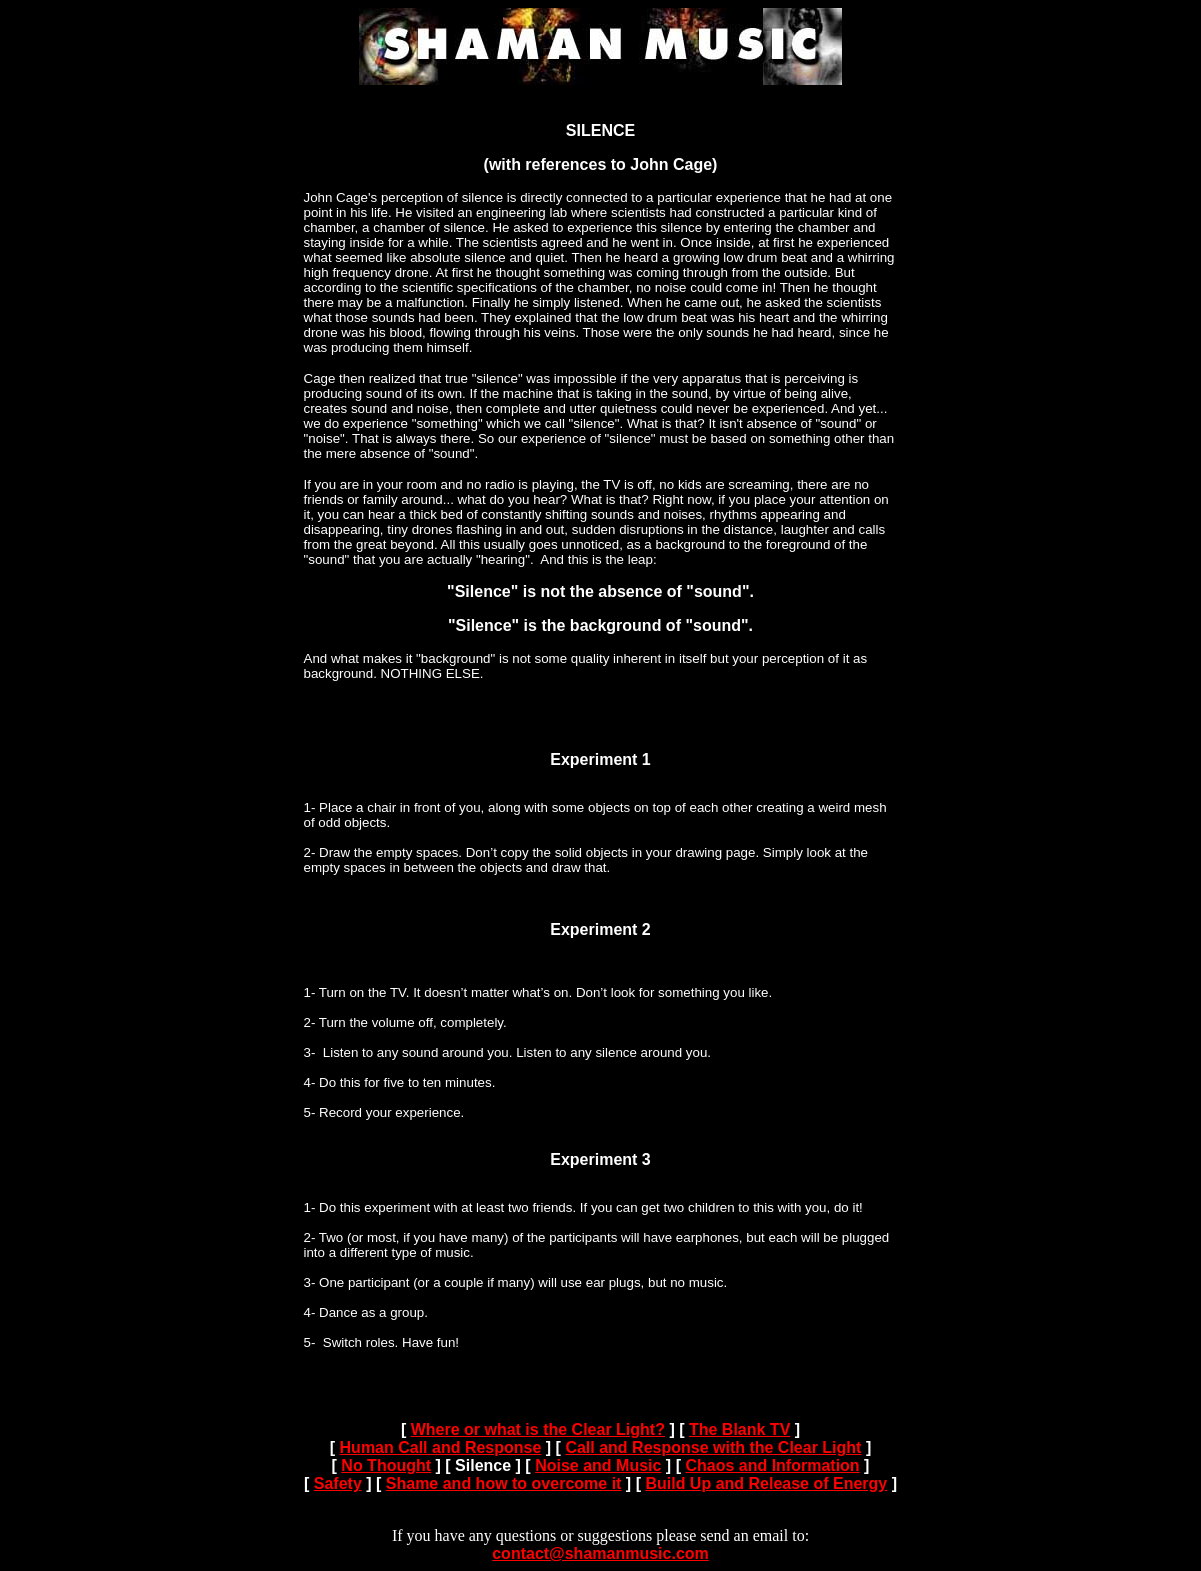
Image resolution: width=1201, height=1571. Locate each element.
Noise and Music (598, 1465)
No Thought (386, 1465)
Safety (338, 1483)
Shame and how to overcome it (504, 1483)
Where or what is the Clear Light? (538, 1429)
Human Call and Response (441, 1447)
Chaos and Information (772, 1465)
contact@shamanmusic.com (600, 1553)
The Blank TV (739, 1429)
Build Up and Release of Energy (766, 1483)
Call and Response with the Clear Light (713, 1447)
